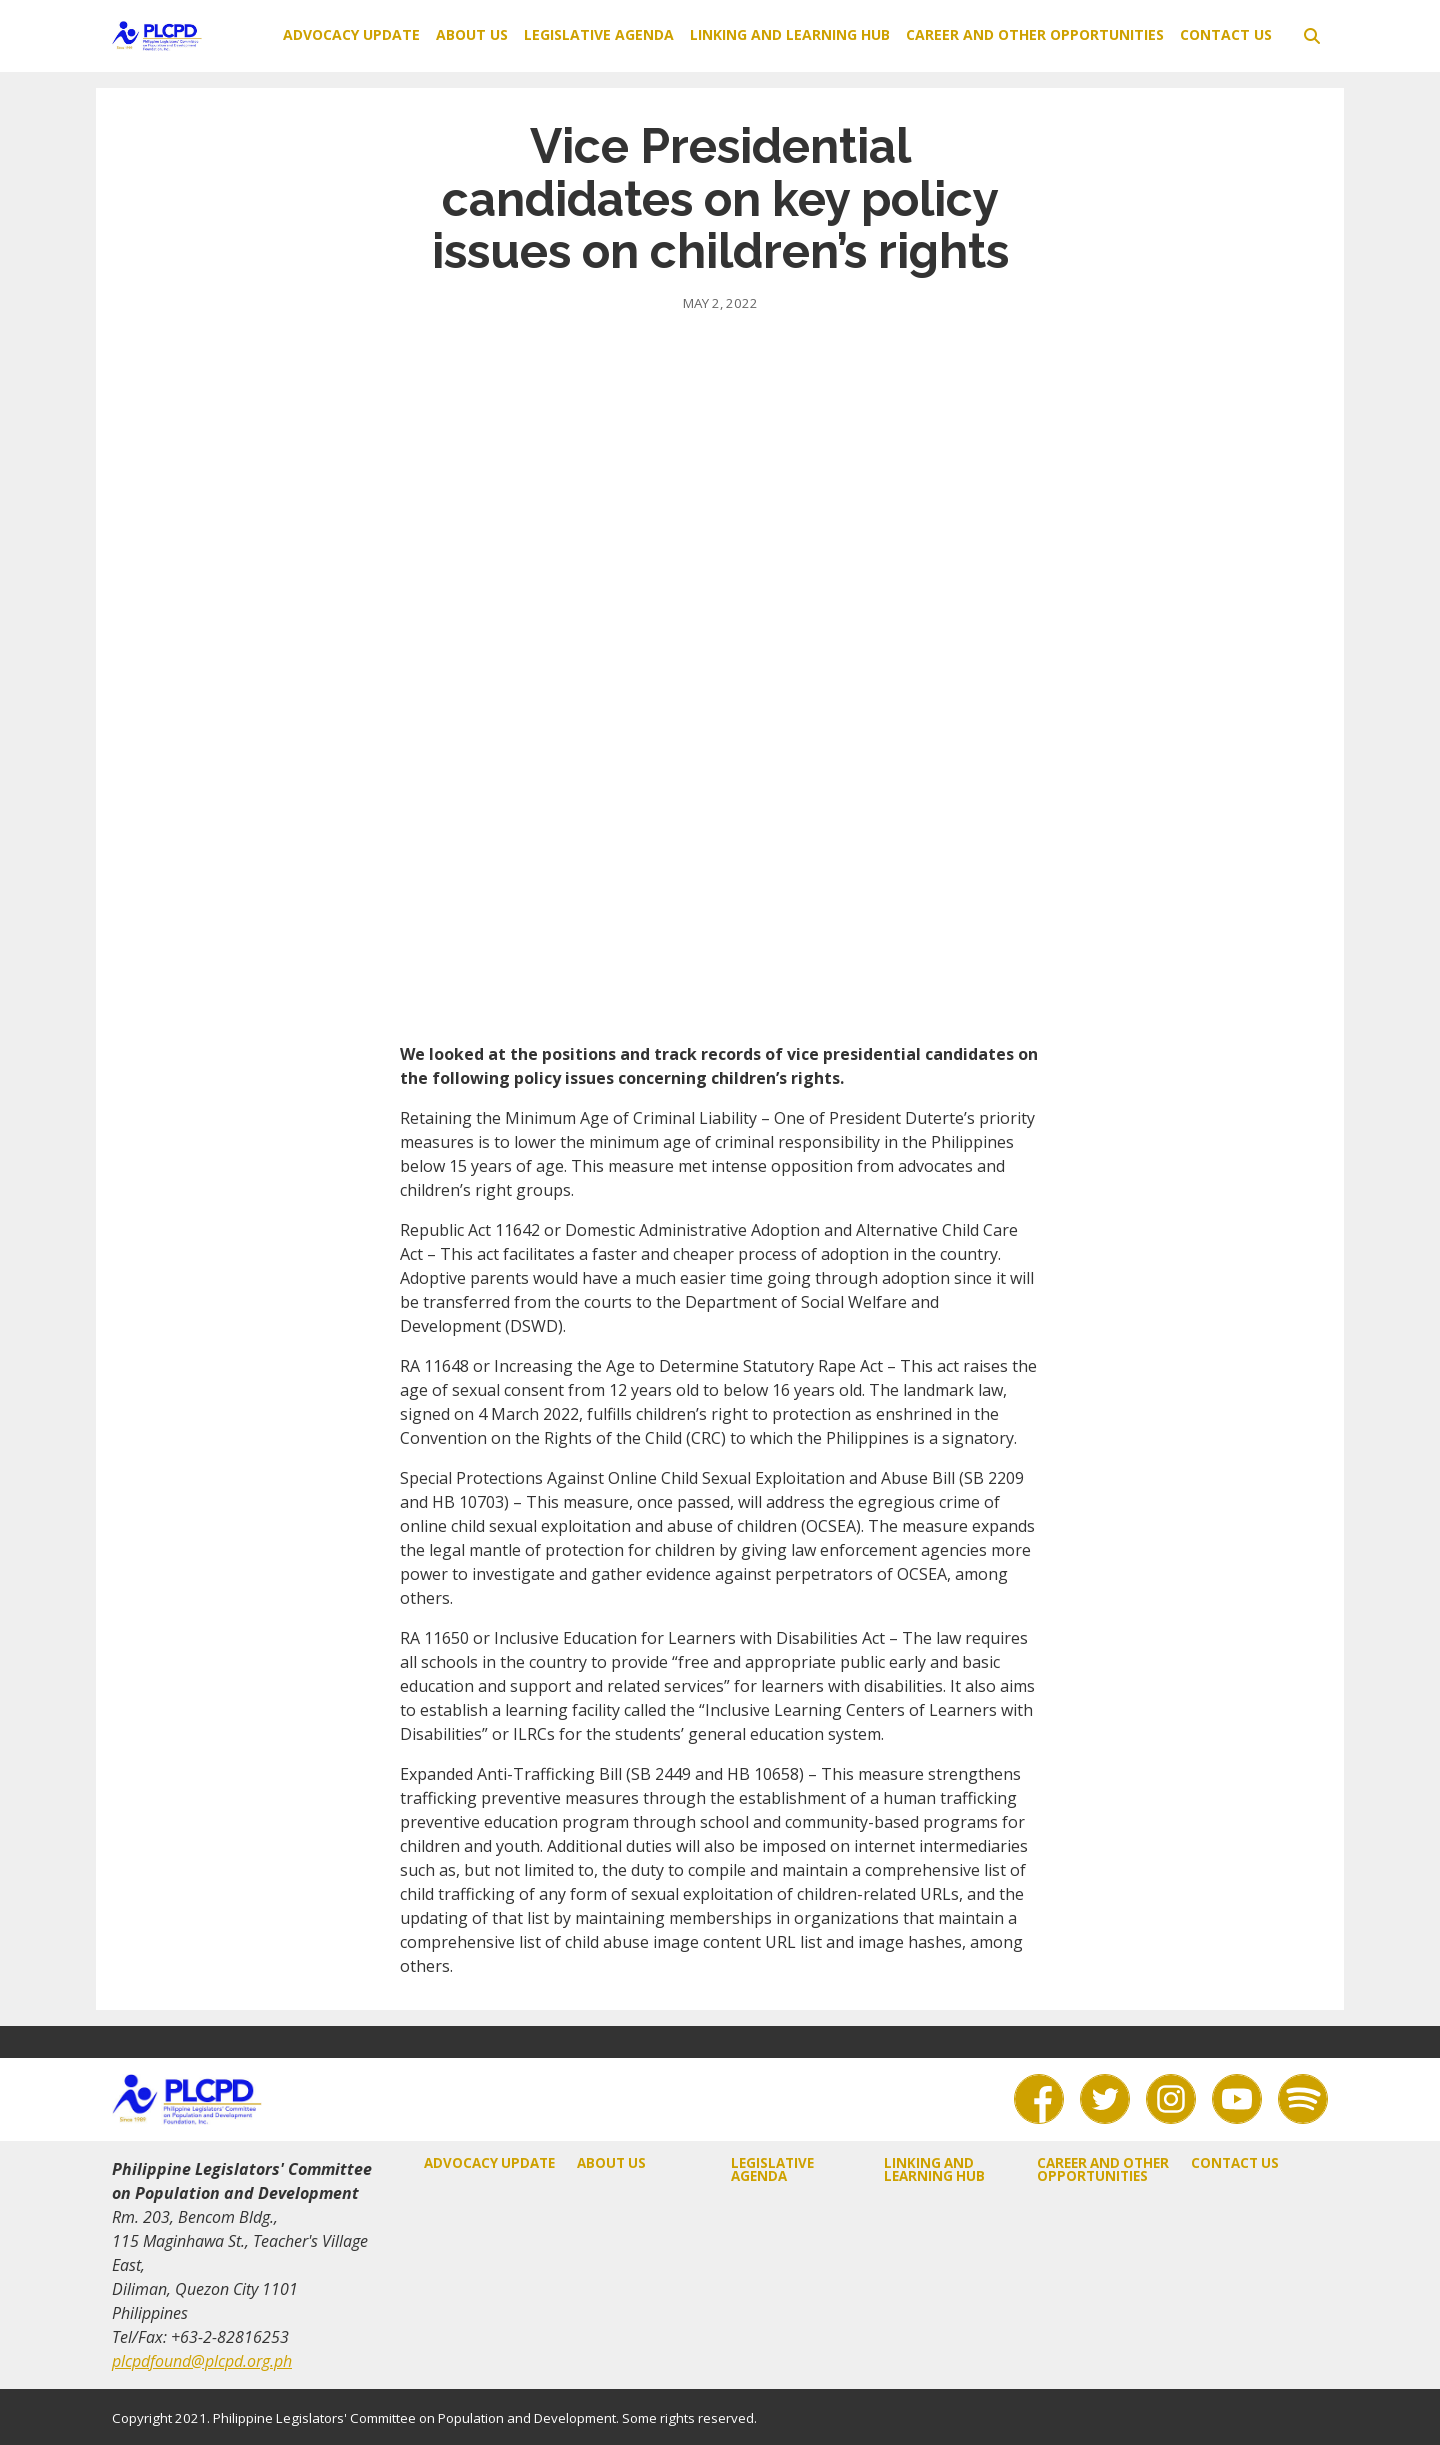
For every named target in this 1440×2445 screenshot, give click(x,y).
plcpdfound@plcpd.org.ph (202, 2361)
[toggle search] (1312, 36)
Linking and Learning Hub (790, 34)
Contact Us (1226, 34)
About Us (472, 34)
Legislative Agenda (599, 34)
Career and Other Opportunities (1035, 34)
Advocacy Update (351, 34)
